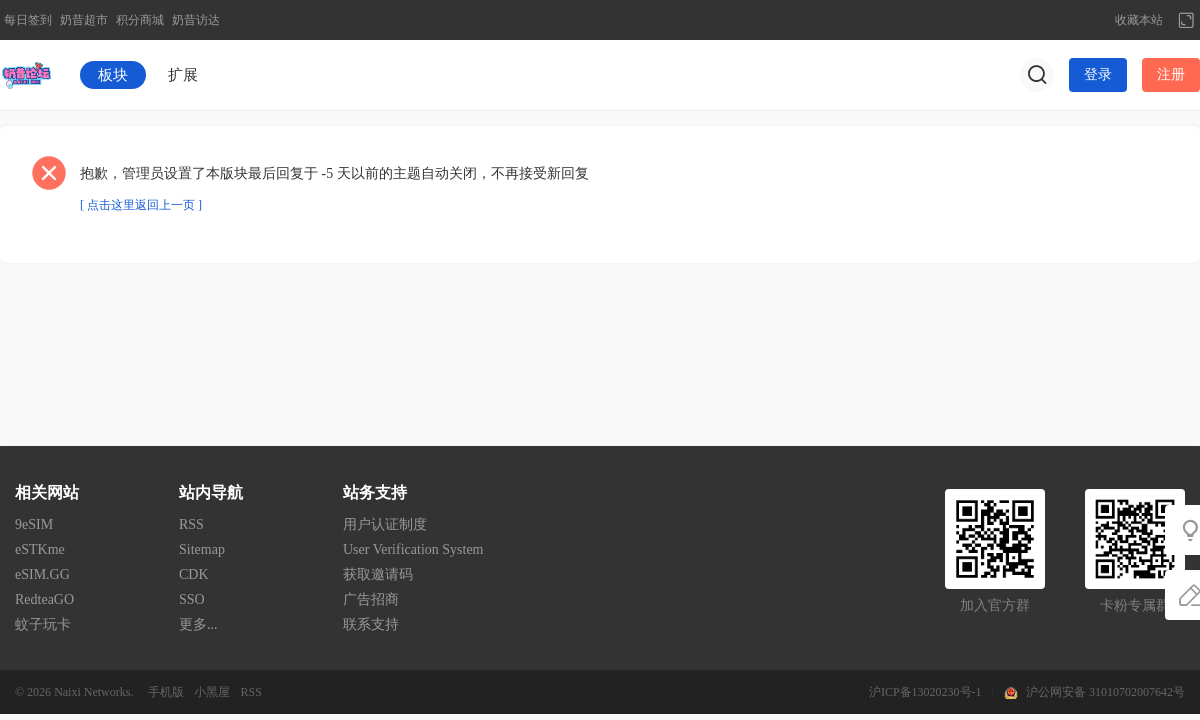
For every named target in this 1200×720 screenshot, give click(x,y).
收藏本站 (1139, 20)
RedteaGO (44, 599)
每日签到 (28, 20)
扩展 (183, 75)
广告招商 (371, 599)
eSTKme (40, 549)
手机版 (166, 692)
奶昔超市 (84, 20)
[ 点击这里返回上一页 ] (141, 205)
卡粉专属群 (1135, 605)
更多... (198, 624)
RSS (191, 524)
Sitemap (202, 549)
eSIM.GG (42, 574)
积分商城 (140, 20)
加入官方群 (995, 605)
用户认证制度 (385, 524)
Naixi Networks (92, 692)
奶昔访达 (196, 20)
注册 (1171, 74)
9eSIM (34, 524)
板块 (113, 75)
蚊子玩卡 (43, 624)
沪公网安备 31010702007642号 (1105, 692)
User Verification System (413, 549)
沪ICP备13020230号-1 (925, 692)
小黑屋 (212, 692)
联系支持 (371, 624)
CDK (194, 574)
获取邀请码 (378, 574)
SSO (192, 599)
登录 (1098, 74)
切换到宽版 (1186, 20)
